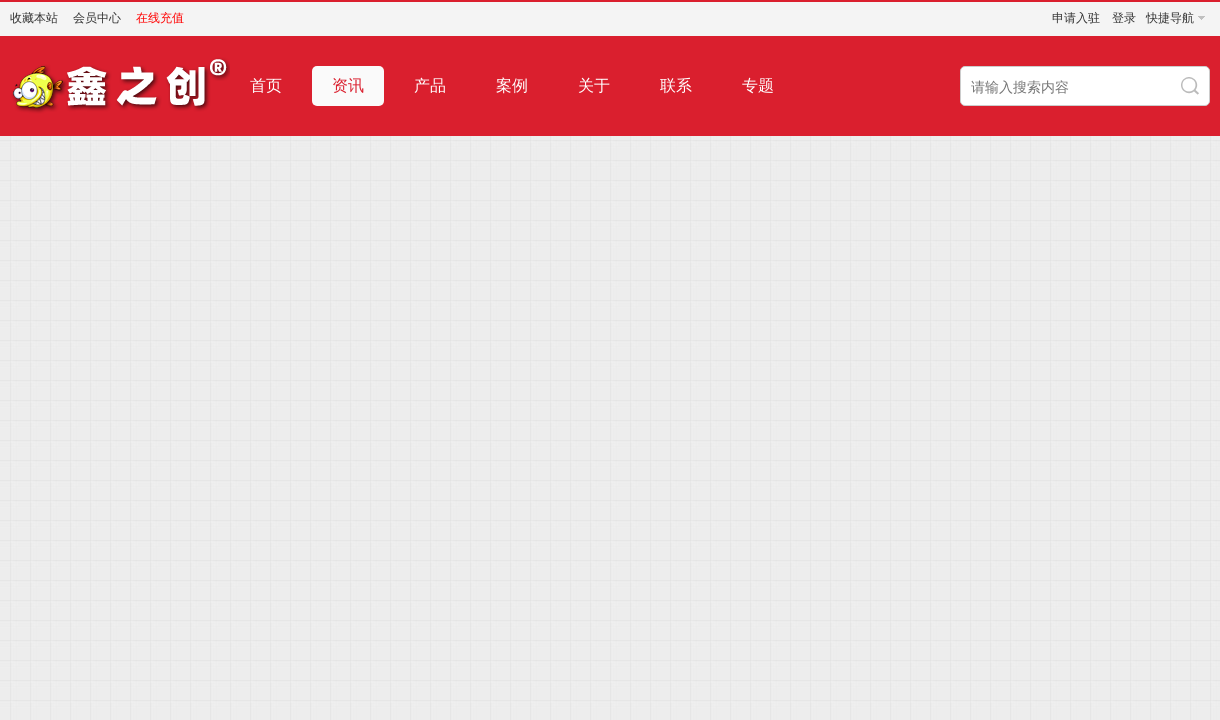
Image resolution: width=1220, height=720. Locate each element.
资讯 (348, 85)
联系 (676, 85)
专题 (758, 85)
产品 (430, 85)
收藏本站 (34, 18)
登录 (1124, 18)
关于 (594, 85)
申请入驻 (1076, 18)
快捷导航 (1170, 18)
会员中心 (97, 18)
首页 (266, 85)
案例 (512, 85)
